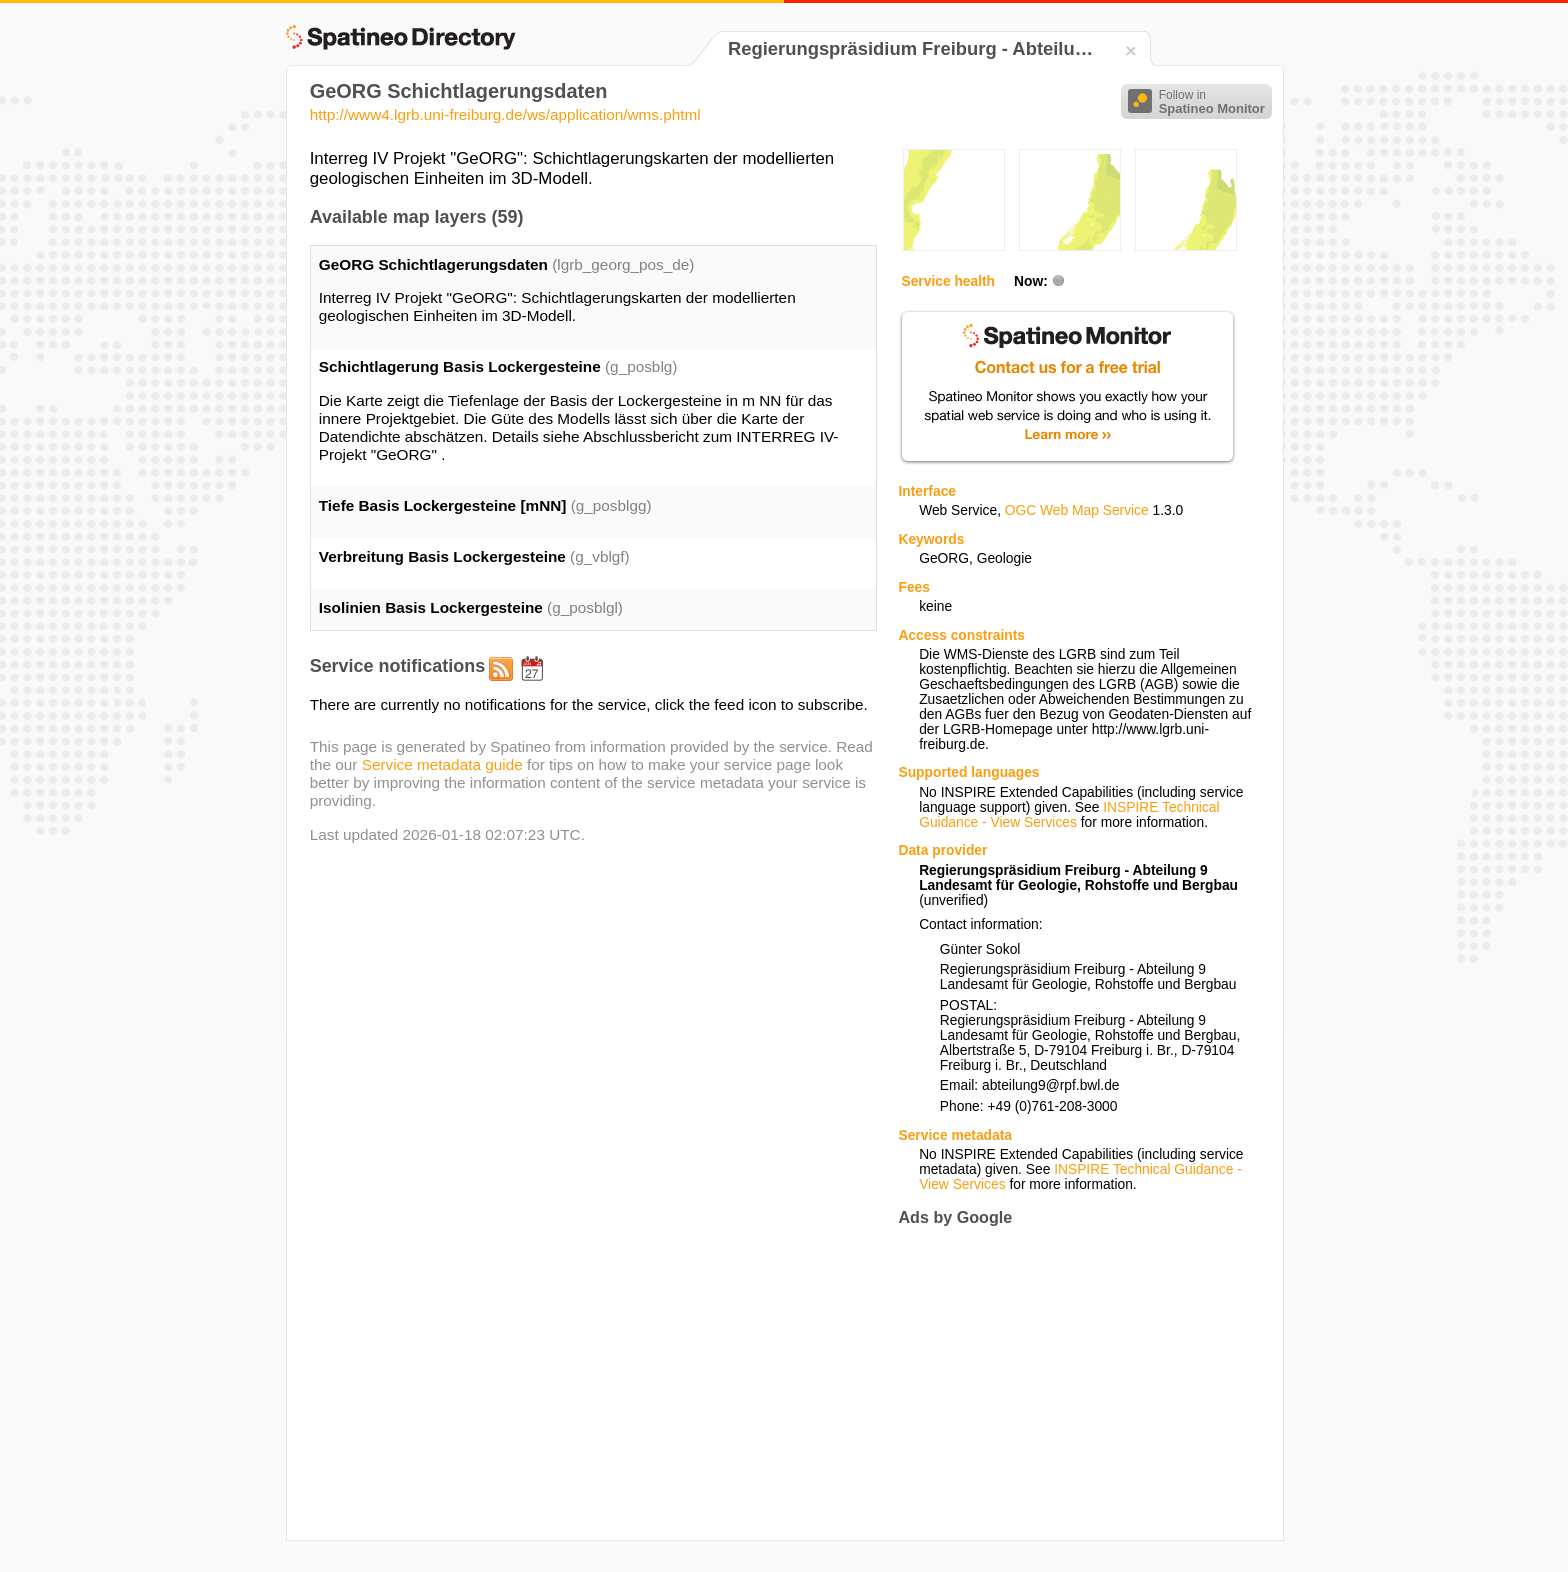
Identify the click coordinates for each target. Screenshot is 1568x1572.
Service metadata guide (442, 764)
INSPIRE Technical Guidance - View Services (1069, 815)
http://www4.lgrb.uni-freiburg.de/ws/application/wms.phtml (505, 114)
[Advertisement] (1066, 1383)
